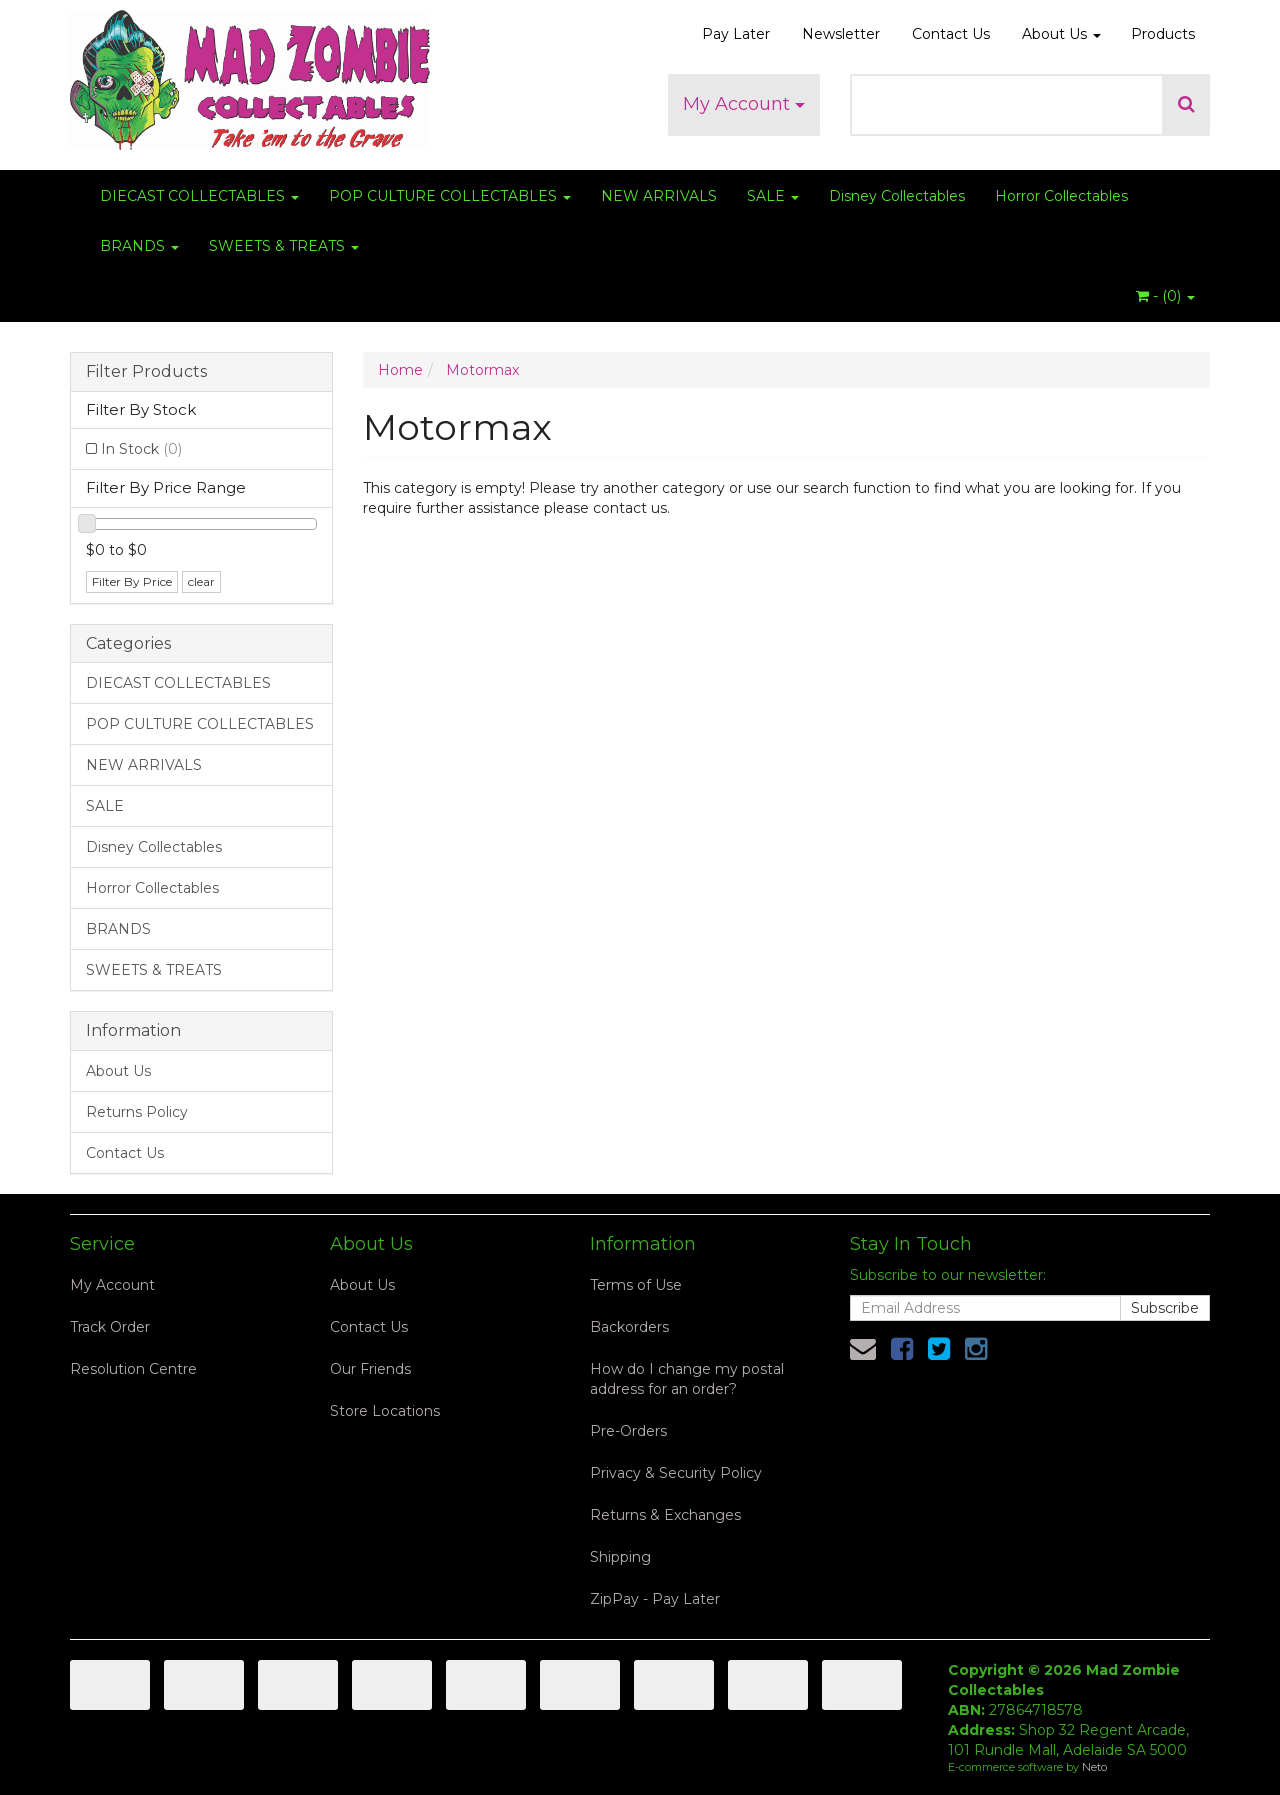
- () (1165, 296)
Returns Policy (137, 1112)
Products (1163, 34)
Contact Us (951, 34)
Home (400, 370)
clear (201, 581)
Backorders (629, 1327)
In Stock (141, 449)
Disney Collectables (897, 196)
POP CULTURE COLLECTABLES (450, 196)
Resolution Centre (133, 1369)
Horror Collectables (1061, 196)
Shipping (620, 1557)
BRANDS (139, 246)
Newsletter (841, 34)
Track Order (110, 1327)
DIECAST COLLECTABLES (199, 196)
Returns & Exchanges (665, 1515)
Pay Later (736, 34)
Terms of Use (636, 1285)
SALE (773, 196)
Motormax (482, 370)
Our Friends (370, 1369)
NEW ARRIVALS (659, 196)
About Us (1061, 34)
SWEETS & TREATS (284, 246)
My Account (744, 104)
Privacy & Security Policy (676, 1473)
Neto (1094, 1767)
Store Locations (385, 1411)
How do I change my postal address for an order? (687, 1379)
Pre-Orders (628, 1431)
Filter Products (146, 372)
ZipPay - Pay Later (655, 1599)
